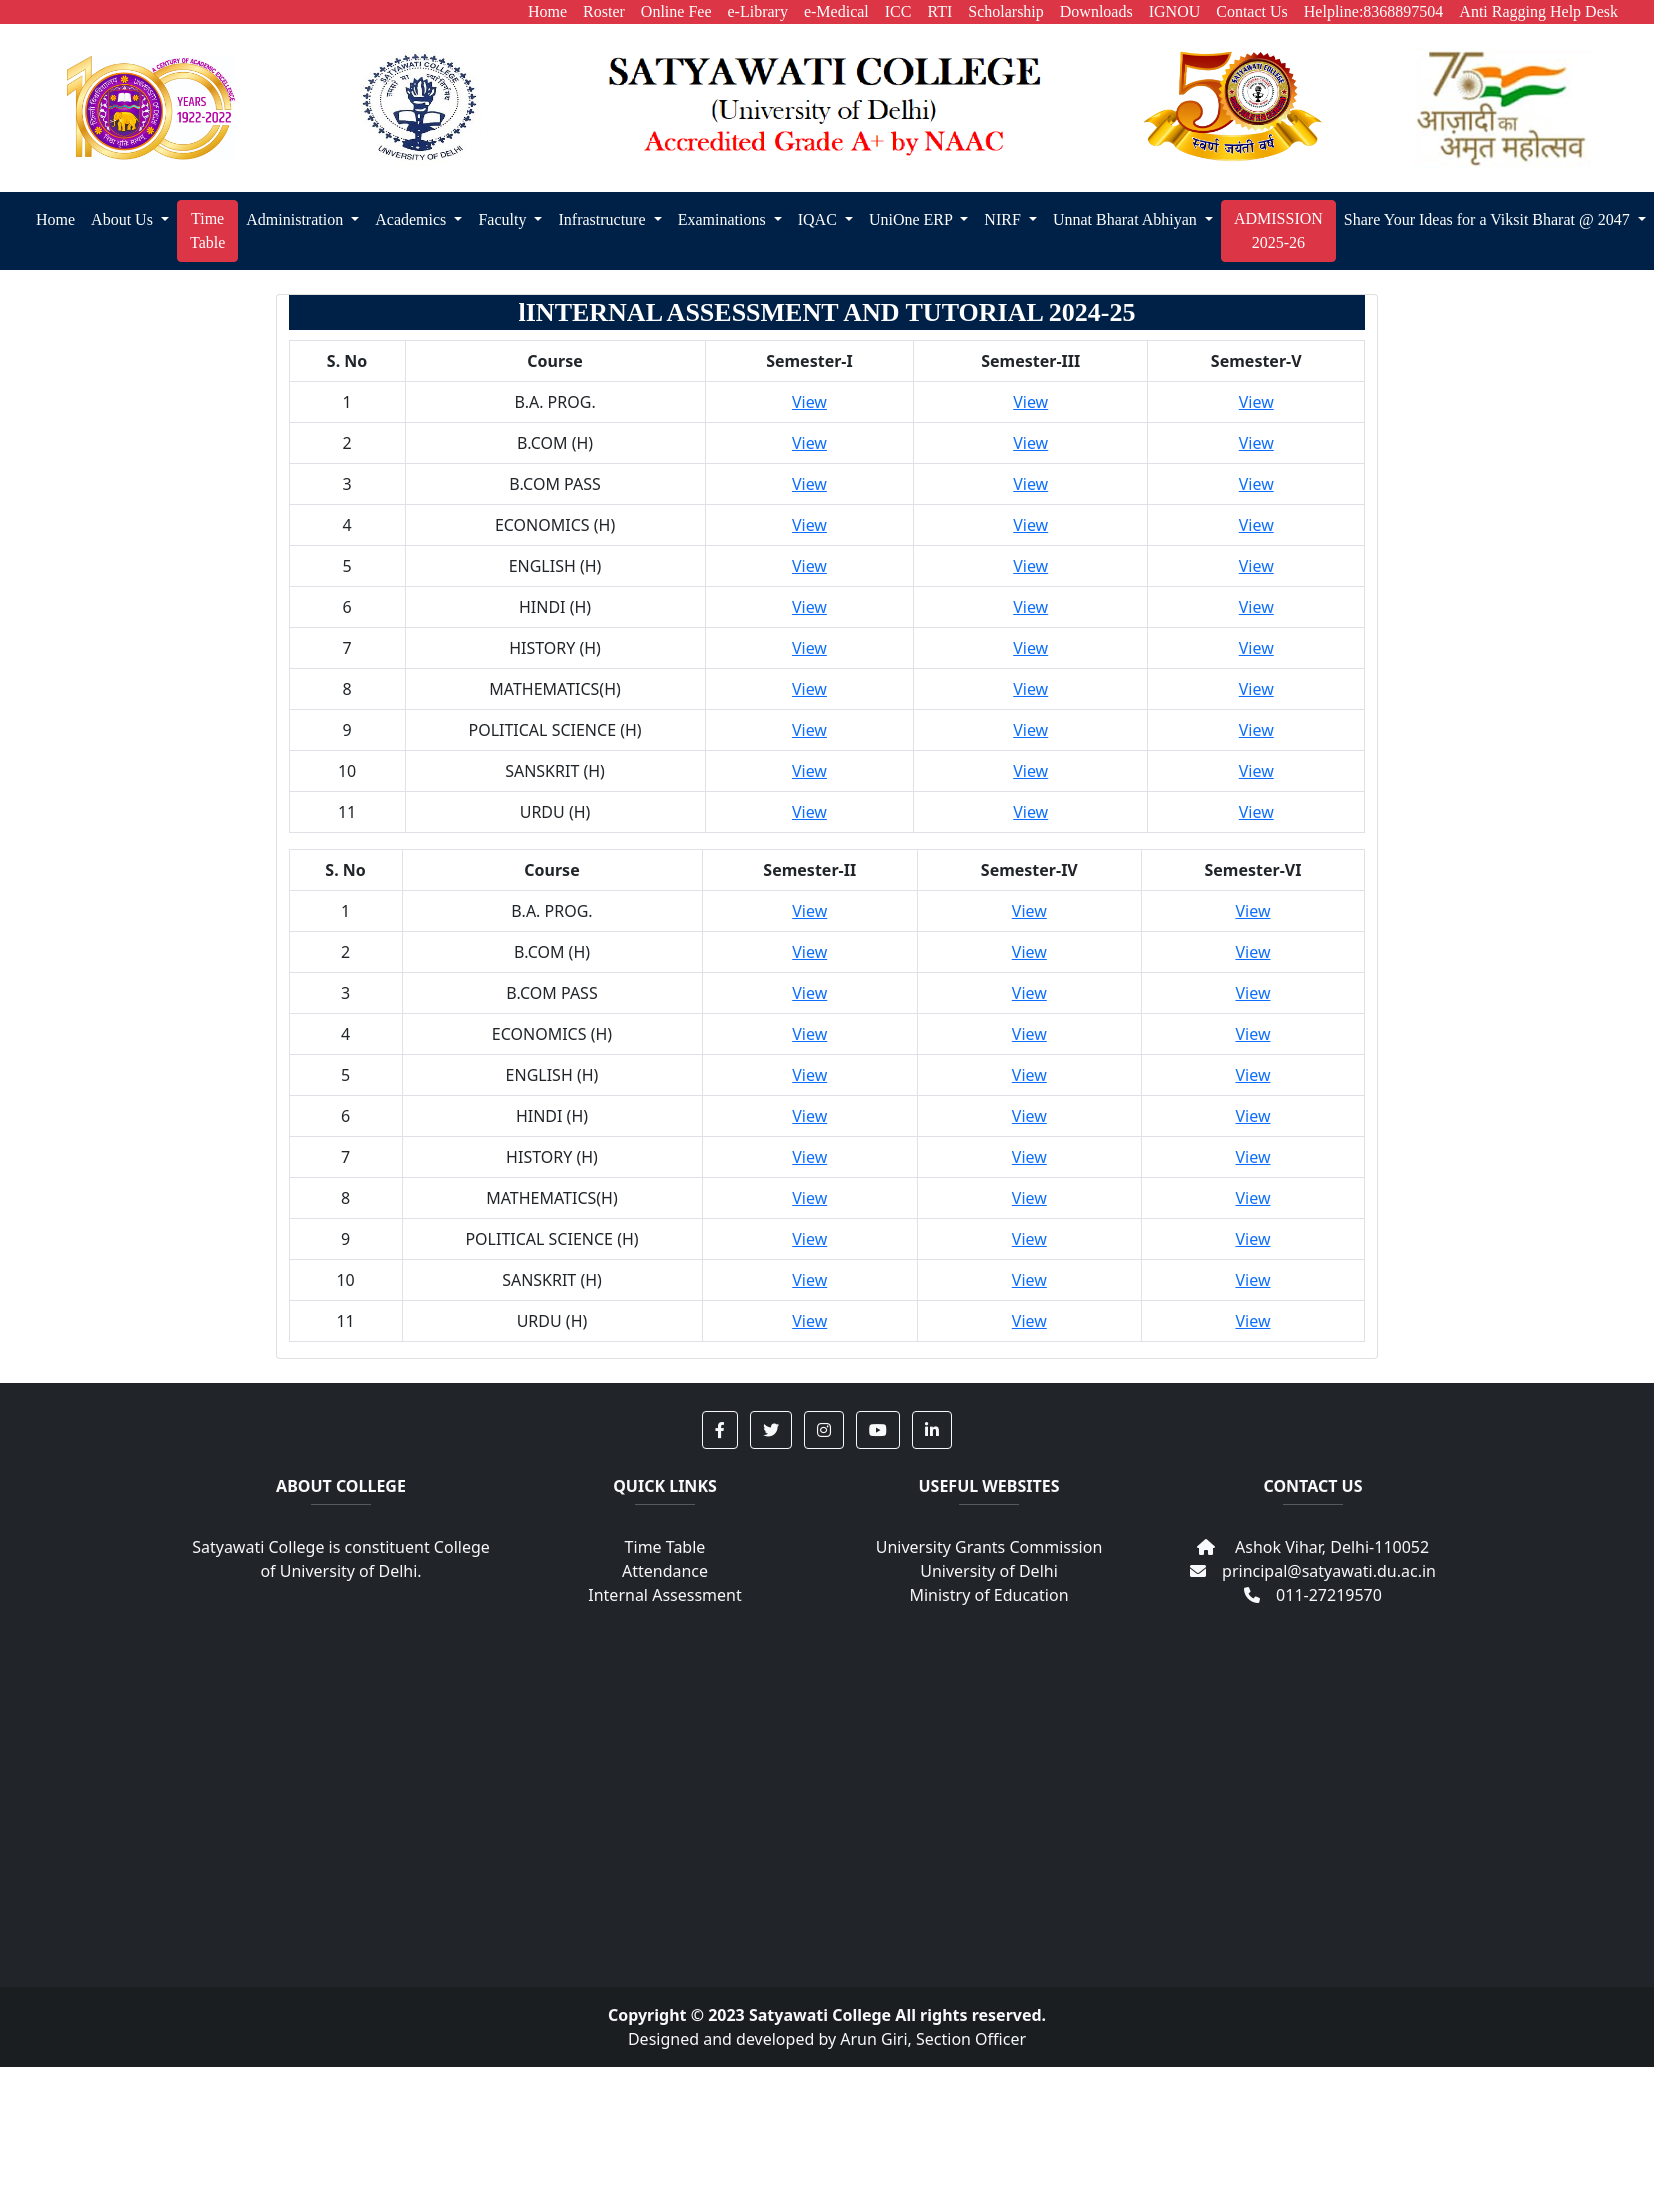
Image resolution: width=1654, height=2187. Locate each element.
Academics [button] (412, 219)
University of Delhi (989, 1571)
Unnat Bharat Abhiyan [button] (1127, 219)
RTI (939, 11)
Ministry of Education (988, 1595)
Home (547, 11)
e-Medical (836, 11)
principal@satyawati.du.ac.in (1313, 1571)
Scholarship (1006, 11)
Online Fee (676, 11)
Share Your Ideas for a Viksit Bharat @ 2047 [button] (1489, 219)
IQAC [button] (819, 219)
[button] (720, 1430)
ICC (898, 11)
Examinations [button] (724, 219)
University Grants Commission (989, 1547)
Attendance (665, 1571)
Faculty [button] (504, 219)
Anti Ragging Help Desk (1538, 11)
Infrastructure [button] (603, 219)
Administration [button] (296, 219)
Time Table (665, 1547)
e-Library (758, 11)
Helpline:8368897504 (1374, 11)
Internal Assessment (664, 1595)
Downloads (1096, 11)
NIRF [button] (1004, 219)
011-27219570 (1313, 1595)
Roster (604, 11)
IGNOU (1175, 11)
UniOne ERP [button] (912, 219)
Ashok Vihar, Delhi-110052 (1313, 1547)
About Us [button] (124, 219)
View (809, 402)
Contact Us (1252, 11)
